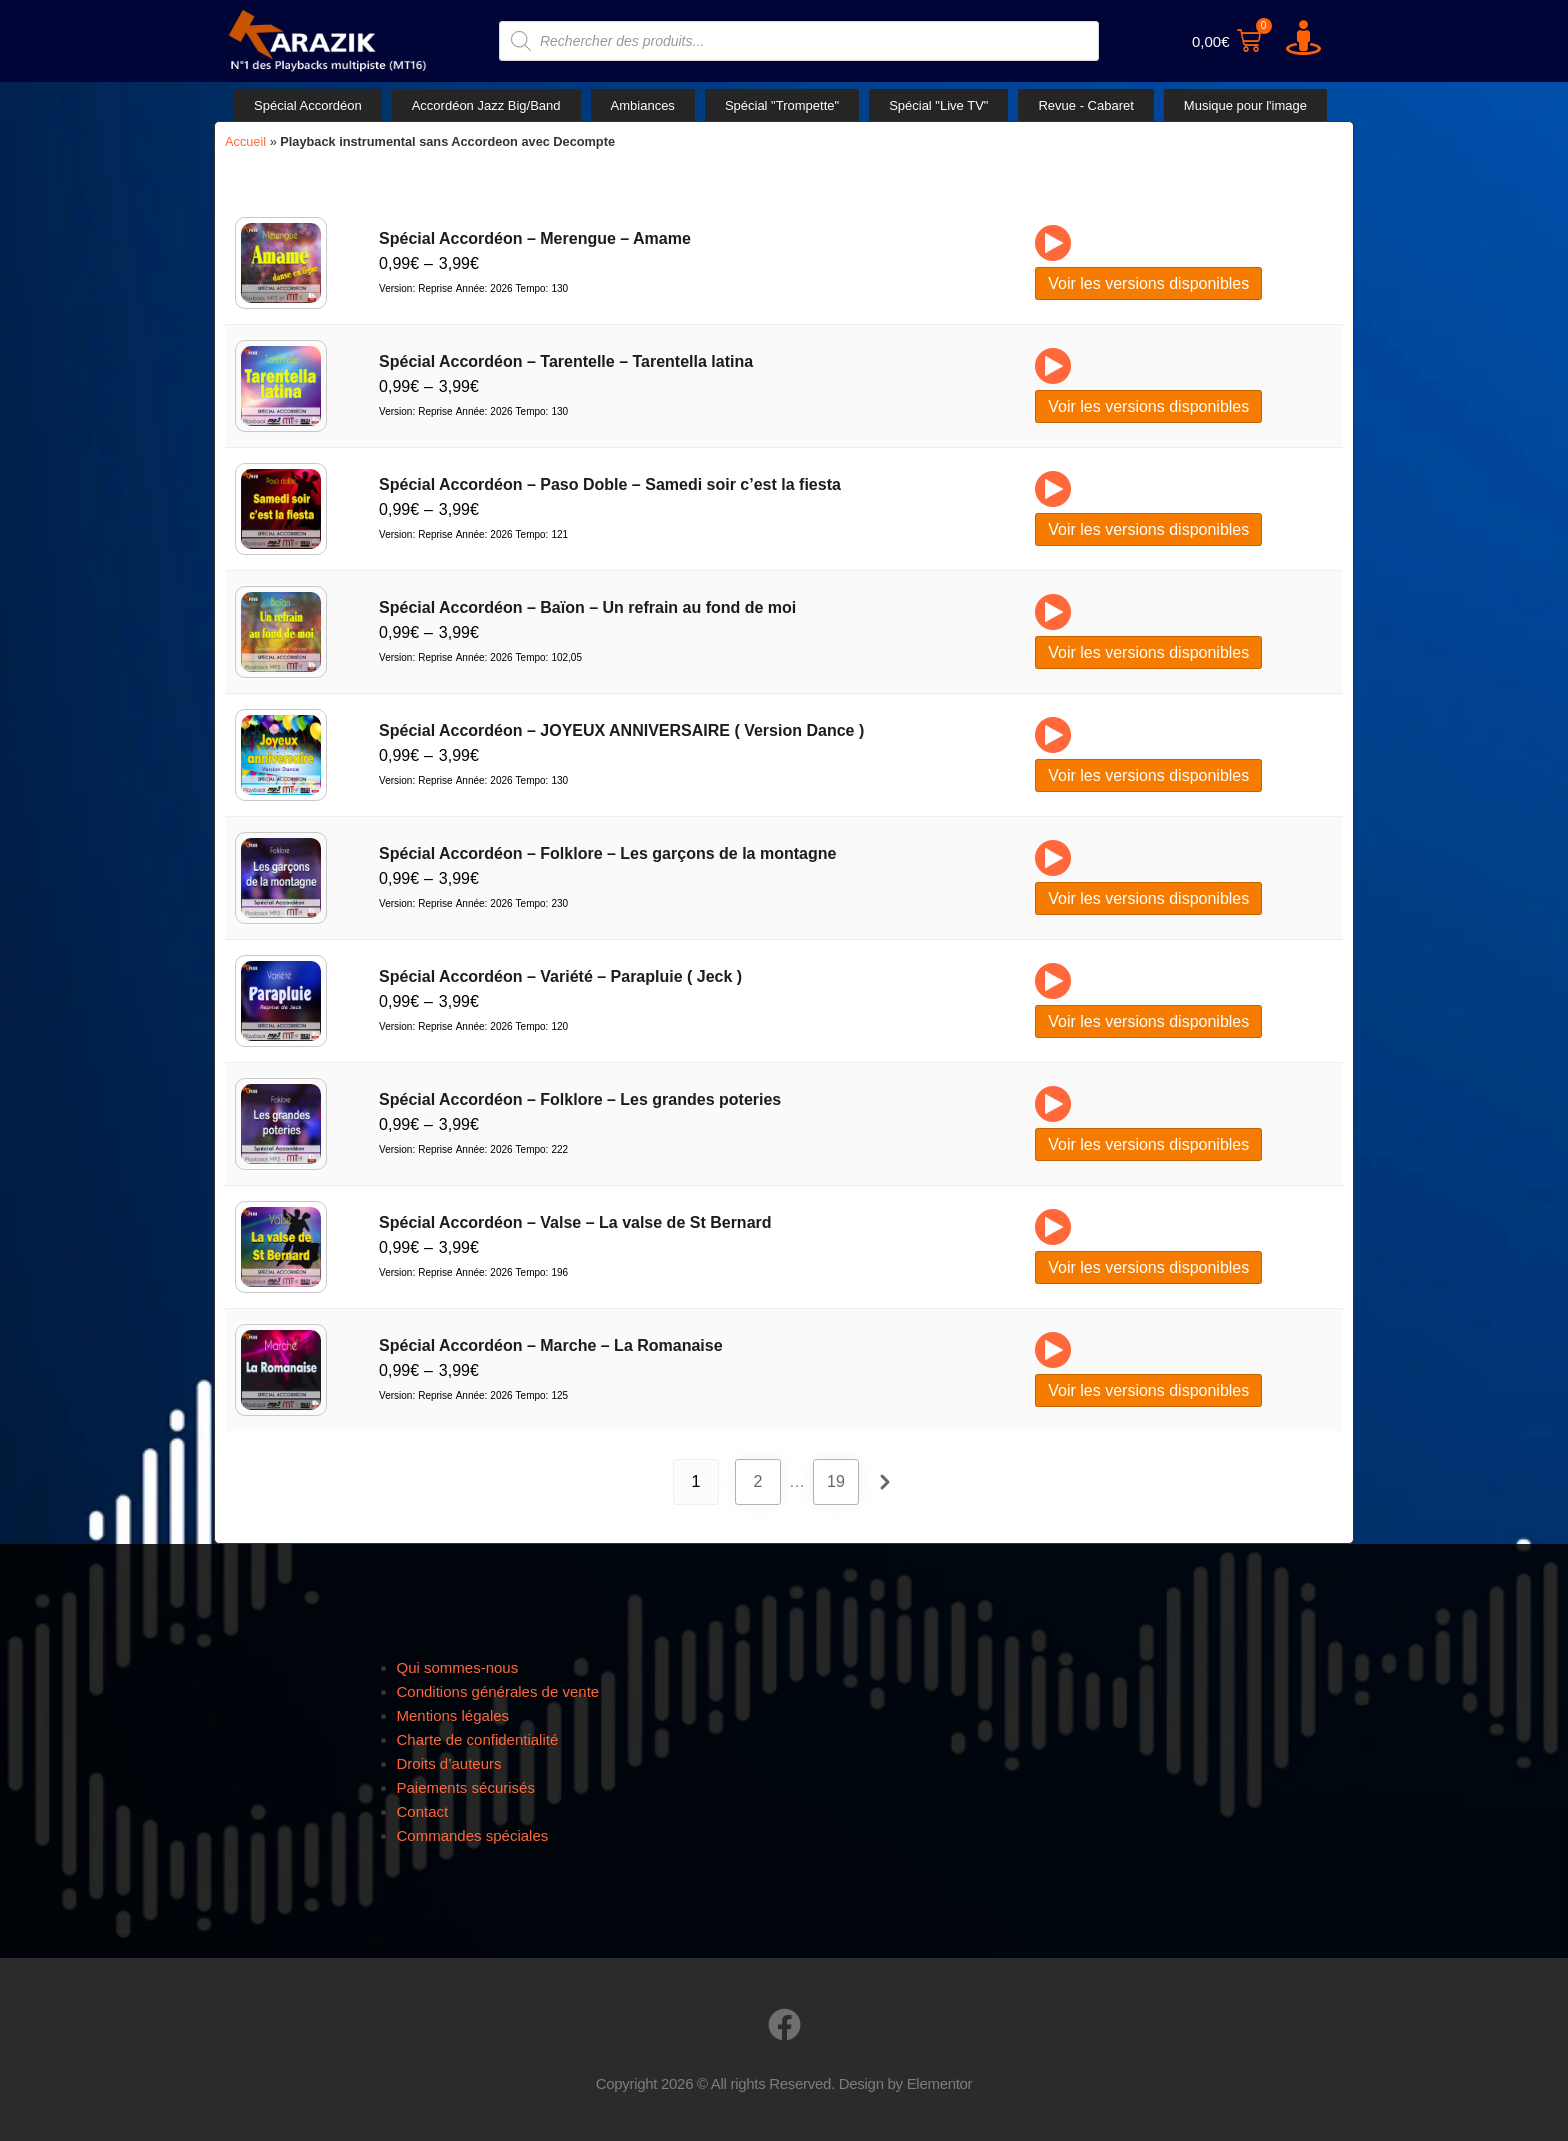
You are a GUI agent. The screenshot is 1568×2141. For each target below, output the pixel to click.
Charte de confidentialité (478, 1739)
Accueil (245, 141)
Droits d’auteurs (449, 1763)
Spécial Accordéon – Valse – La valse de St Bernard (575, 1222)
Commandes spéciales (473, 1835)
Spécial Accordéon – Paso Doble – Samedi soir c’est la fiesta (610, 484)
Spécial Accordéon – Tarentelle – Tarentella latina (566, 361)
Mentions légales (453, 1715)
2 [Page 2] (758, 1481)
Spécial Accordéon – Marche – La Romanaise (551, 1345)
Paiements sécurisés (466, 1787)
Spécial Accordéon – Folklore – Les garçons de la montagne (607, 853)
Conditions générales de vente (498, 1691)
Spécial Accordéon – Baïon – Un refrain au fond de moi (587, 607)
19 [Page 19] (836, 1481)
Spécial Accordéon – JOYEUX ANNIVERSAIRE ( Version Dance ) (621, 730)
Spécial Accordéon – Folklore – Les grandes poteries (580, 1099)
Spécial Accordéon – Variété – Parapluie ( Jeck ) (560, 976)
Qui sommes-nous (458, 1667)
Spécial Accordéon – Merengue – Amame (535, 238)
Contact (423, 1811)
